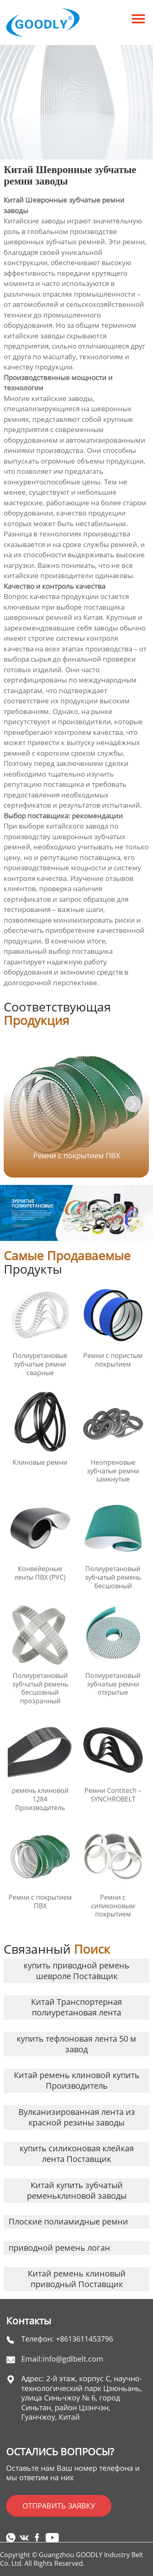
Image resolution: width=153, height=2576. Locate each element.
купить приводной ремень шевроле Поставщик (76, 1971)
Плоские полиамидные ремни (68, 2221)
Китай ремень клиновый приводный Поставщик (77, 2279)
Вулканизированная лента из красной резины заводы (76, 2117)
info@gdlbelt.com (72, 2359)
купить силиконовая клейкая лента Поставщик (77, 2153)
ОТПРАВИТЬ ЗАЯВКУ (58, 2506)
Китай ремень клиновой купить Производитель (77, 2080)
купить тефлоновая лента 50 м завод (76, 2044)
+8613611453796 (84, 2339)
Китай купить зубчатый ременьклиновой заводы (76, 2190)
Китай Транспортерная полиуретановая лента (76, 2007)
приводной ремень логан (59, 2247)
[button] (133, 1104)
